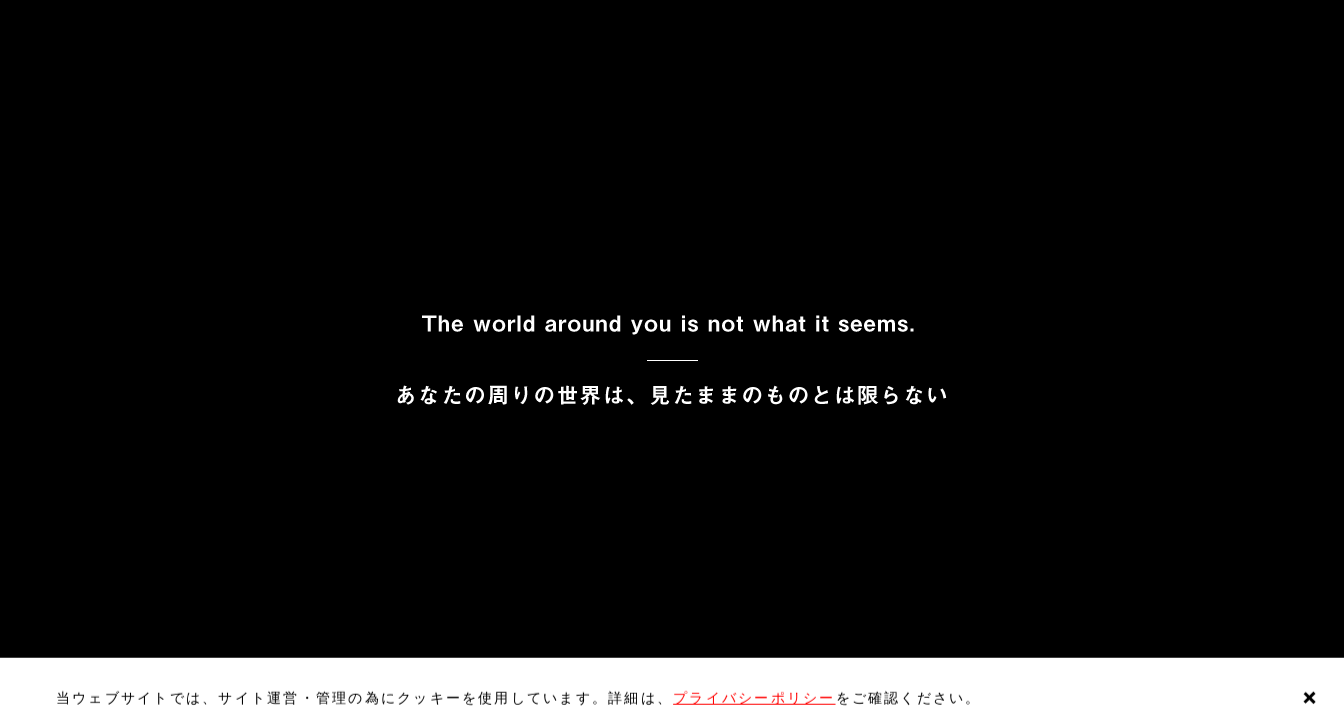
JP (19, 19)
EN (64, 19)
